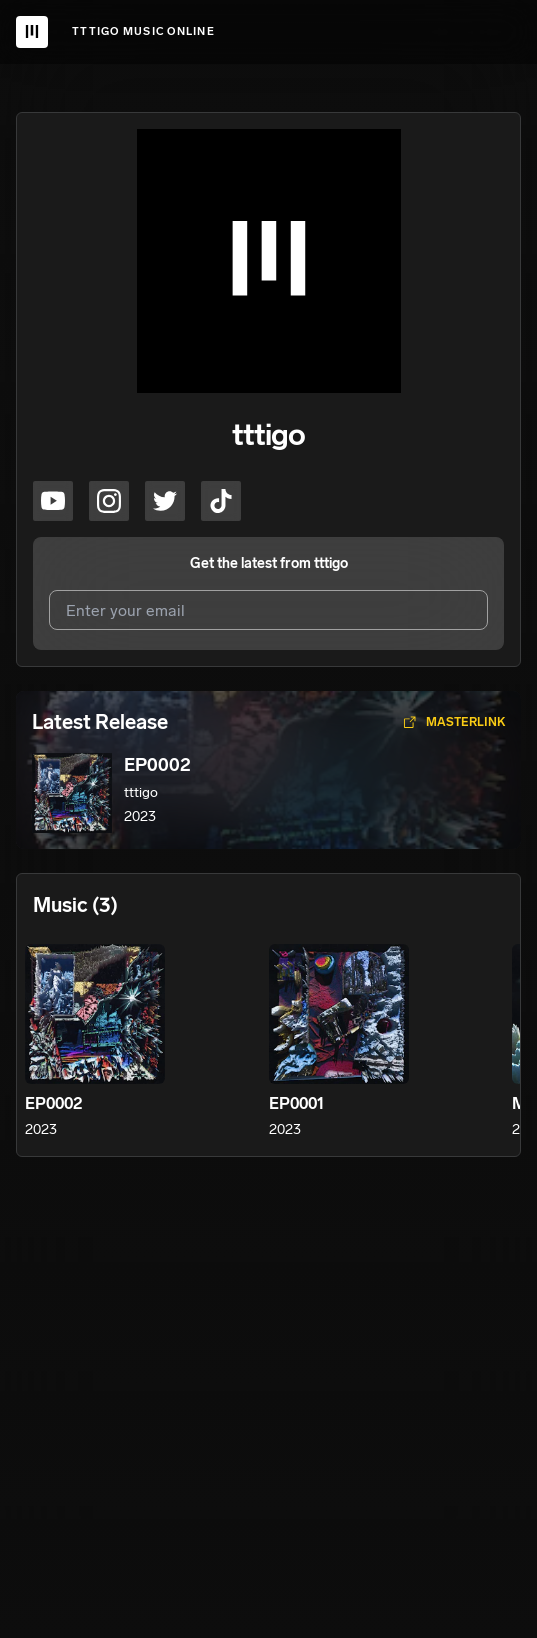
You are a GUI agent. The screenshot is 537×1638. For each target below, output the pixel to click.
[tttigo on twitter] (165, 501)
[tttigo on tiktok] (221, 501)
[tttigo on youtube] (53, 501)
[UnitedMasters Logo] (32, 32)
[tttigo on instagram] (109, 501)
